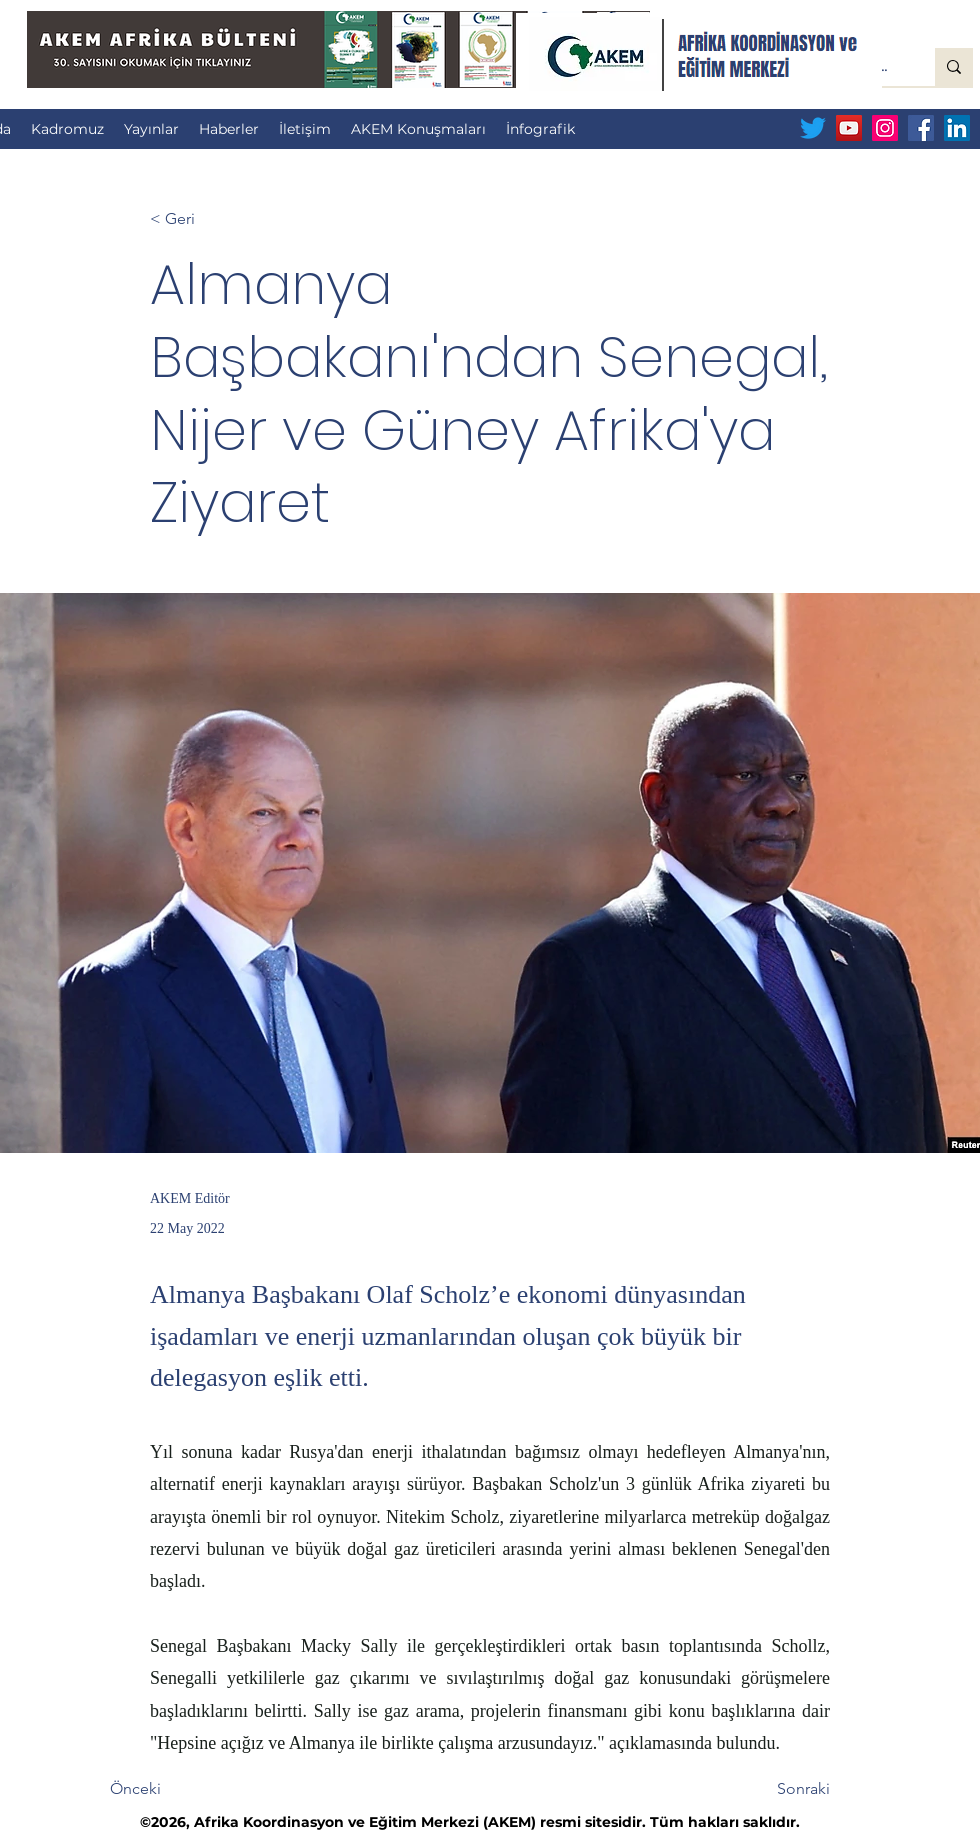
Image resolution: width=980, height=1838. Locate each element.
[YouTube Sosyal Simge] (849, 128)
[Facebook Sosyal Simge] (921, 128)
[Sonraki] (780, 1790)
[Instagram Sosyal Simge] (885, 128)
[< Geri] (216, 219)
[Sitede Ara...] (954, 67)
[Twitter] (813, 128)
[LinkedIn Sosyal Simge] (957, 128)
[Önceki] (176, 1790)
